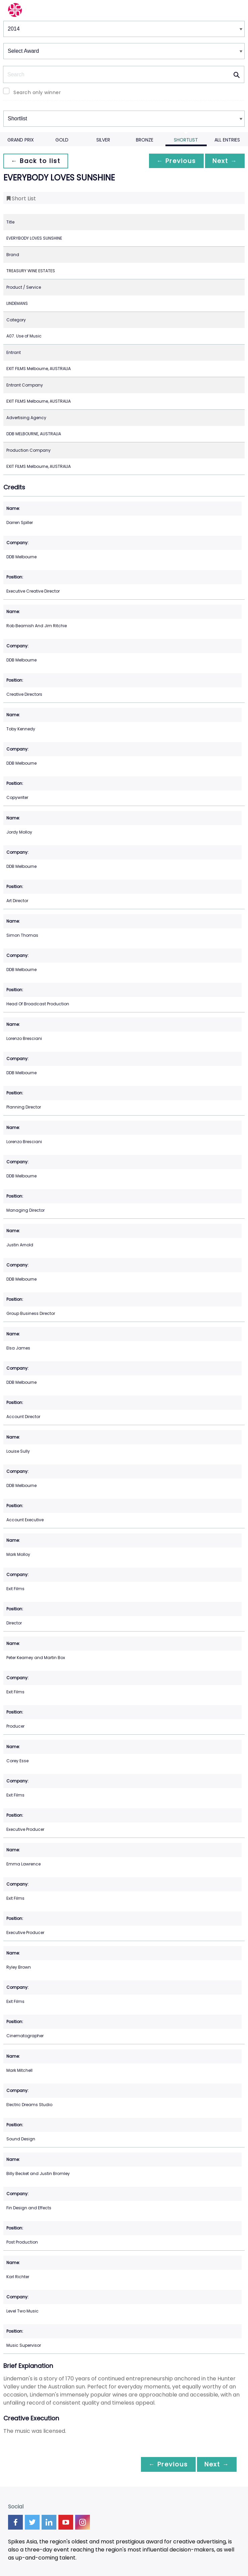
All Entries (227, 139)
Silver (103, 139)
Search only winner (37, 92)
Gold (61, 139)
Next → (224, 161)
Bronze (144, 139)
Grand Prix (20, 139)
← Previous (174, 161)
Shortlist (186, 139)
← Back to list (36, 161)
